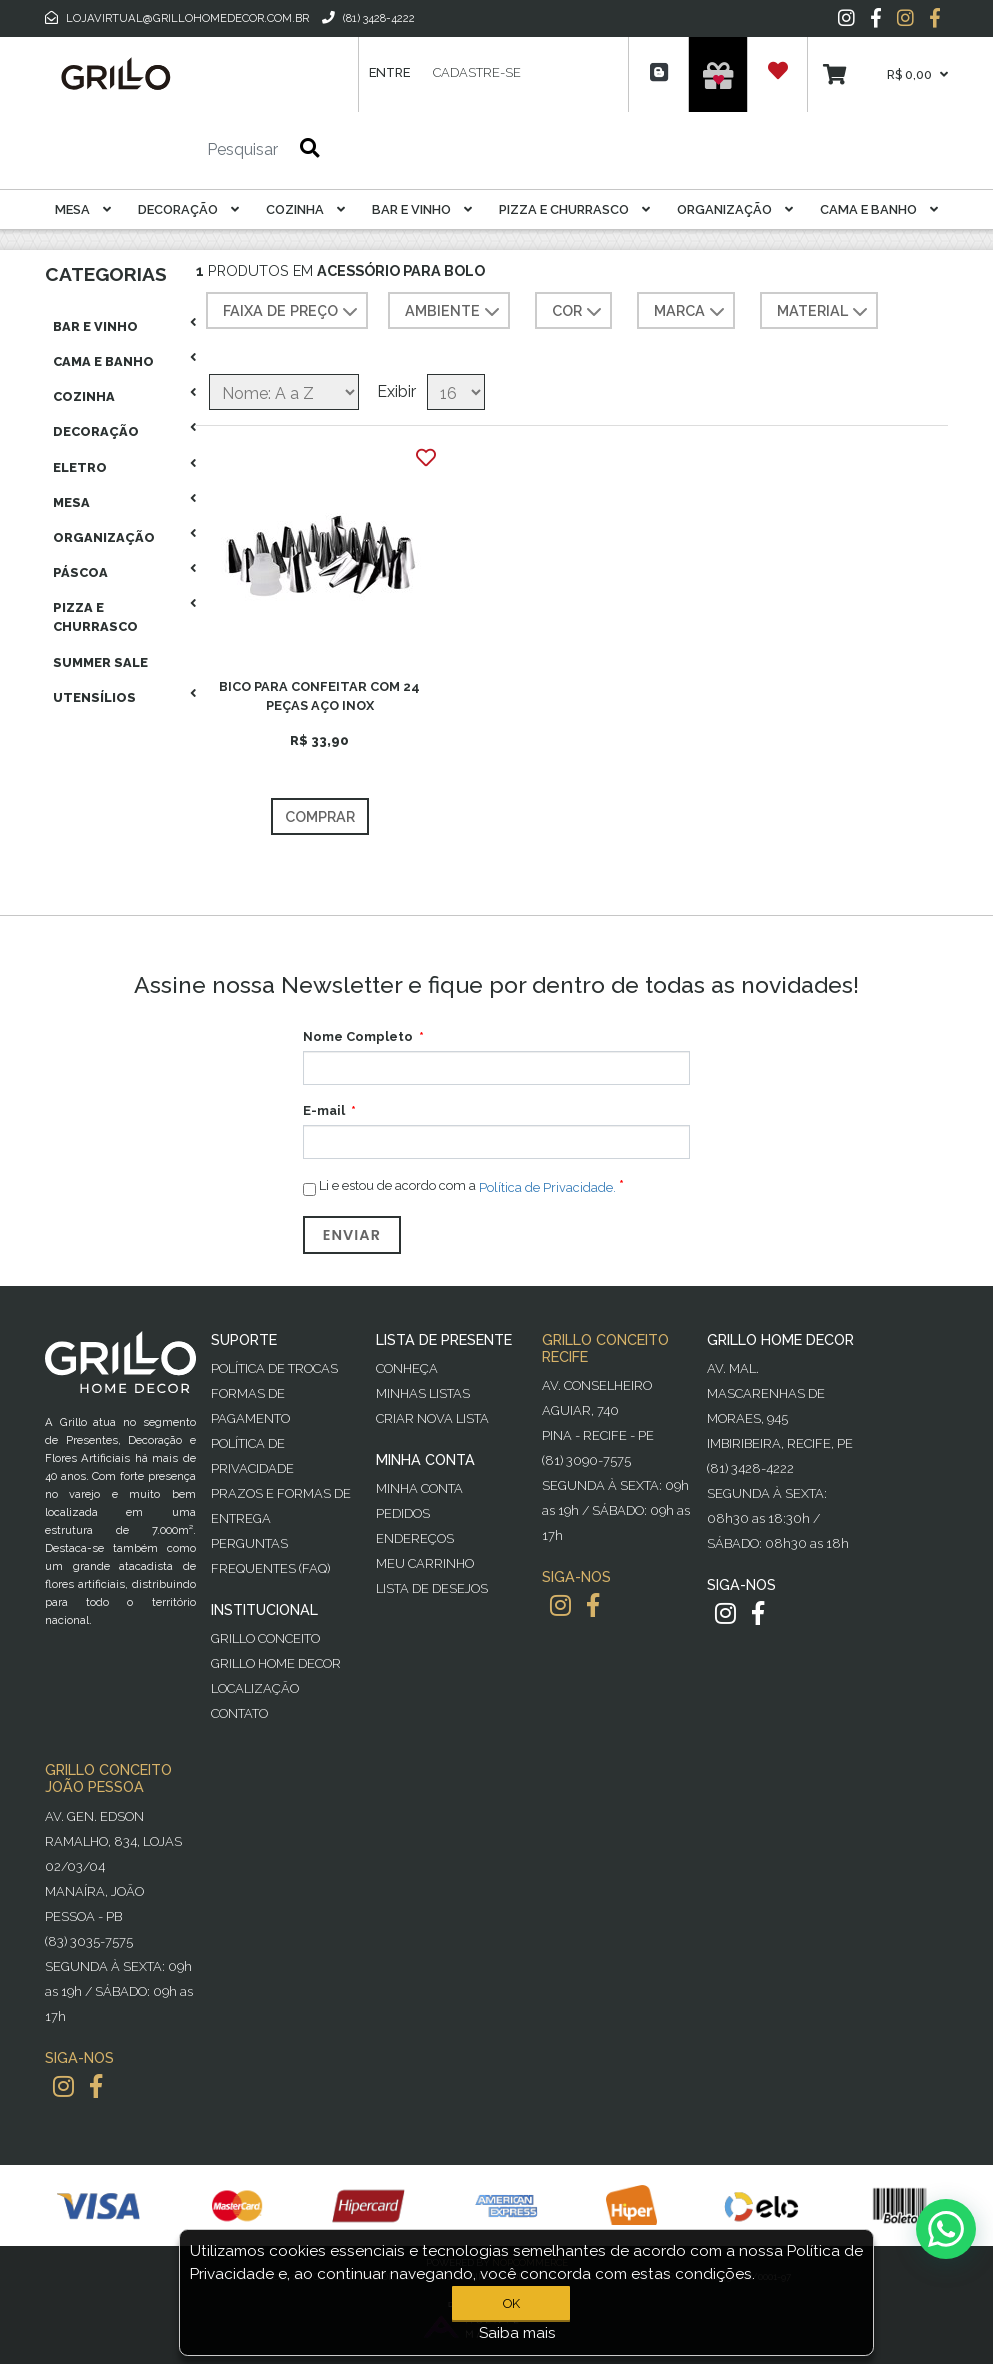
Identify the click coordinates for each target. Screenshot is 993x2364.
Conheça (407, 1368)
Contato (239, 1713)
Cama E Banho (879, 209)
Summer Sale (100, 662)
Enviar (352, 1235)
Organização (735, 209)
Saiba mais (517, 2333)
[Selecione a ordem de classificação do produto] (284, 392)
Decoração (188, 209)
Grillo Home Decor (276, 1663)
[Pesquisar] (183, 150)
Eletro (80, 467)
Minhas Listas (423, 1393)
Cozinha (305, 209)
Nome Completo (358, 1036)
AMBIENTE (454, 312)
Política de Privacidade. (547, 1187)
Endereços (415, 1538)
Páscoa (80, 572)
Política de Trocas (274, 1368)
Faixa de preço (292, 312)
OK (511, 2303)
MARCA (691, 312)
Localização (255, 1688)
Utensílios (94, 697)
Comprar (320, 816)
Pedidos (403, 1513)
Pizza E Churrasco (574, 209)
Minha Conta (419, 1488)
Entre (389, 72)
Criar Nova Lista (432, 1418)
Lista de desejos (432, 1588)
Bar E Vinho (422, 209)
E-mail (324, 1110)
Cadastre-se (477, 72)
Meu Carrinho (425, 1563)
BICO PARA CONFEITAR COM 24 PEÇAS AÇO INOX (319, 696)
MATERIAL (824, 312)
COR (579, 312)
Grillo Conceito (265, 1638)
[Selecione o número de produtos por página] (456, 392)
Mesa (83, 209)
